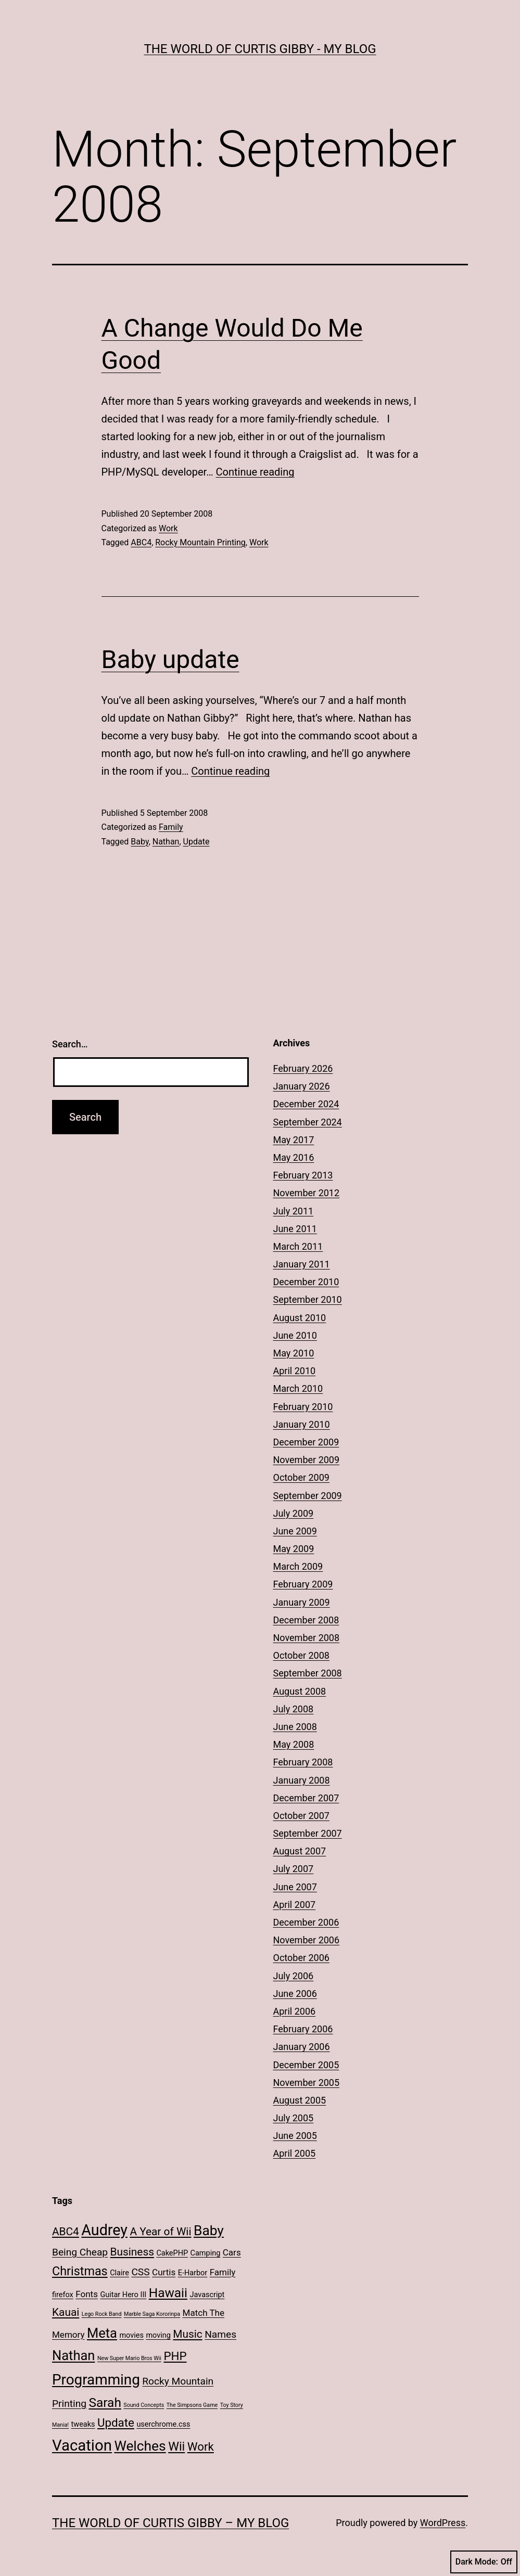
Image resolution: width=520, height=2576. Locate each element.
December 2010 (306, 1281)
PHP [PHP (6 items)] (174, 2356)
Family (171, 827)
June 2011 (295, 1228)
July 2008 (293, 1708)
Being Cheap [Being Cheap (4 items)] (80, 2252)
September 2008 (307, 1673)
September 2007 (307, 1833)
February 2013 (303, 1175)
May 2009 (293, 1548)
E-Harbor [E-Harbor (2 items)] (193, 2273)
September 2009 (307, 1495)
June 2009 (295, 1531)
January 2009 (301, 1602)
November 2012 (306, 1192)
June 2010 (295, 1335)
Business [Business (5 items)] (132, 2252)
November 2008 (306, 1637)
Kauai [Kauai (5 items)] (65, 2312)
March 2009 (298, 1566)
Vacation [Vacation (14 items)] (82, 2445)
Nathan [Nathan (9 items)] (73, 2355)
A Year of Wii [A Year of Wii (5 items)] (160, 2231)
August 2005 (299, 2100)
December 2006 (306, 1922)
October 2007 (301, 1815)
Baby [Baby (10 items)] (209, 2230)
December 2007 (306, 1797)
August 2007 (299, 1851)
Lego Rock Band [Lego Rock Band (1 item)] (102, 2314)
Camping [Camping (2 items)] (206, 2253)
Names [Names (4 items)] (220, 2334)
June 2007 (295, 1886)
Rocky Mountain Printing (200, 542)
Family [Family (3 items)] (223, 2272)
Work (168, 528)
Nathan (166, 842)
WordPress (442, 2522)
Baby (139, 842)
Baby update (170, 659)
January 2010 (301, 1424)
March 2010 (298, 1388)
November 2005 (306, 2082)
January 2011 (301, 1264)
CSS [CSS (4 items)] (140, 2272)
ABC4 (141, 542)
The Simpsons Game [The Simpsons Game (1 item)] (192, 2405)
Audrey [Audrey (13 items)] (104, 2230)
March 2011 (298, 1246)
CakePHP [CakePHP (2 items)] (172, 2253)
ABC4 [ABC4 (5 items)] (65, 2231)
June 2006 (295, 1993)
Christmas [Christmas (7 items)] (80, 2271)
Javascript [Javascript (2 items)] (206, 2294)
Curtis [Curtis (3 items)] (163, 2272)
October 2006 (301, 1957)
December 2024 (306, 1103)
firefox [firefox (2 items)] (62, 2294)
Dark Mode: (483, 2562)
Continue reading (255, 472)
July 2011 (293, 1211)
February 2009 (303, 1584)
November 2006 (306, 1939)
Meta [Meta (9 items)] (102, 2333)
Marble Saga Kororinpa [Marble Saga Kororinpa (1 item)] (152, 2314)
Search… (70, 1044)
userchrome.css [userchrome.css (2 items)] (163, 2424)
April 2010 (294, 1370)
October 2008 (301, 1655)
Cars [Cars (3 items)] (232, 2252)
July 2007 (293, 1868)
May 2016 (293, 1157)
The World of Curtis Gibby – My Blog (170, 2523)
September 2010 (307, 1299)
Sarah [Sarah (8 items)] (105, 2402)
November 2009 (306, 1459)
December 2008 (306, 1619)
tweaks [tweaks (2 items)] (83, 2424)
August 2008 (299, 1691)
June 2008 (295, 1726)
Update (196, 842)
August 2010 (299, 1317)
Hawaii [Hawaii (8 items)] (168, 2292)
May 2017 (293, 1139)
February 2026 (303, 1068)
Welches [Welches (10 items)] (140, 2446)
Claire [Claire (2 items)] (119, 2273)
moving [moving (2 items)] (158, 2335)
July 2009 (293, 1513)
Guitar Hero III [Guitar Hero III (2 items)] (123, 2294)
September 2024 (307, 1122)
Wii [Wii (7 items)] (176, 2446)
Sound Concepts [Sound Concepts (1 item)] (143, 2405)
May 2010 (293, 1353)
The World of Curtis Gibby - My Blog (260, 49)
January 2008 (301, 1780)
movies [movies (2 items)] (131, 2335)
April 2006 (294, 2011)
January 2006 (301, 2046)
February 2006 (303, 2028)
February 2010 (303, 1406)
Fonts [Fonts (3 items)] (86, 2294)
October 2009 (301, 1477)
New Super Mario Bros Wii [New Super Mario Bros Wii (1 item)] (129, 2358)
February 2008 (303, 1762)
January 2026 (301, 1086)
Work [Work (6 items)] (200, 2446)
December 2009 (306, 1442)
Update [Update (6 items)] (115, 2422)
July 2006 (293, 1975)
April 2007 (294, 1904)
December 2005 (306, 2064)
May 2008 (293, 1744)
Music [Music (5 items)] (187, 2334)
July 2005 (293, 2117)
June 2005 (295, 2135)
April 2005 (294, 2153)
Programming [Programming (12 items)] (96, 2379)
